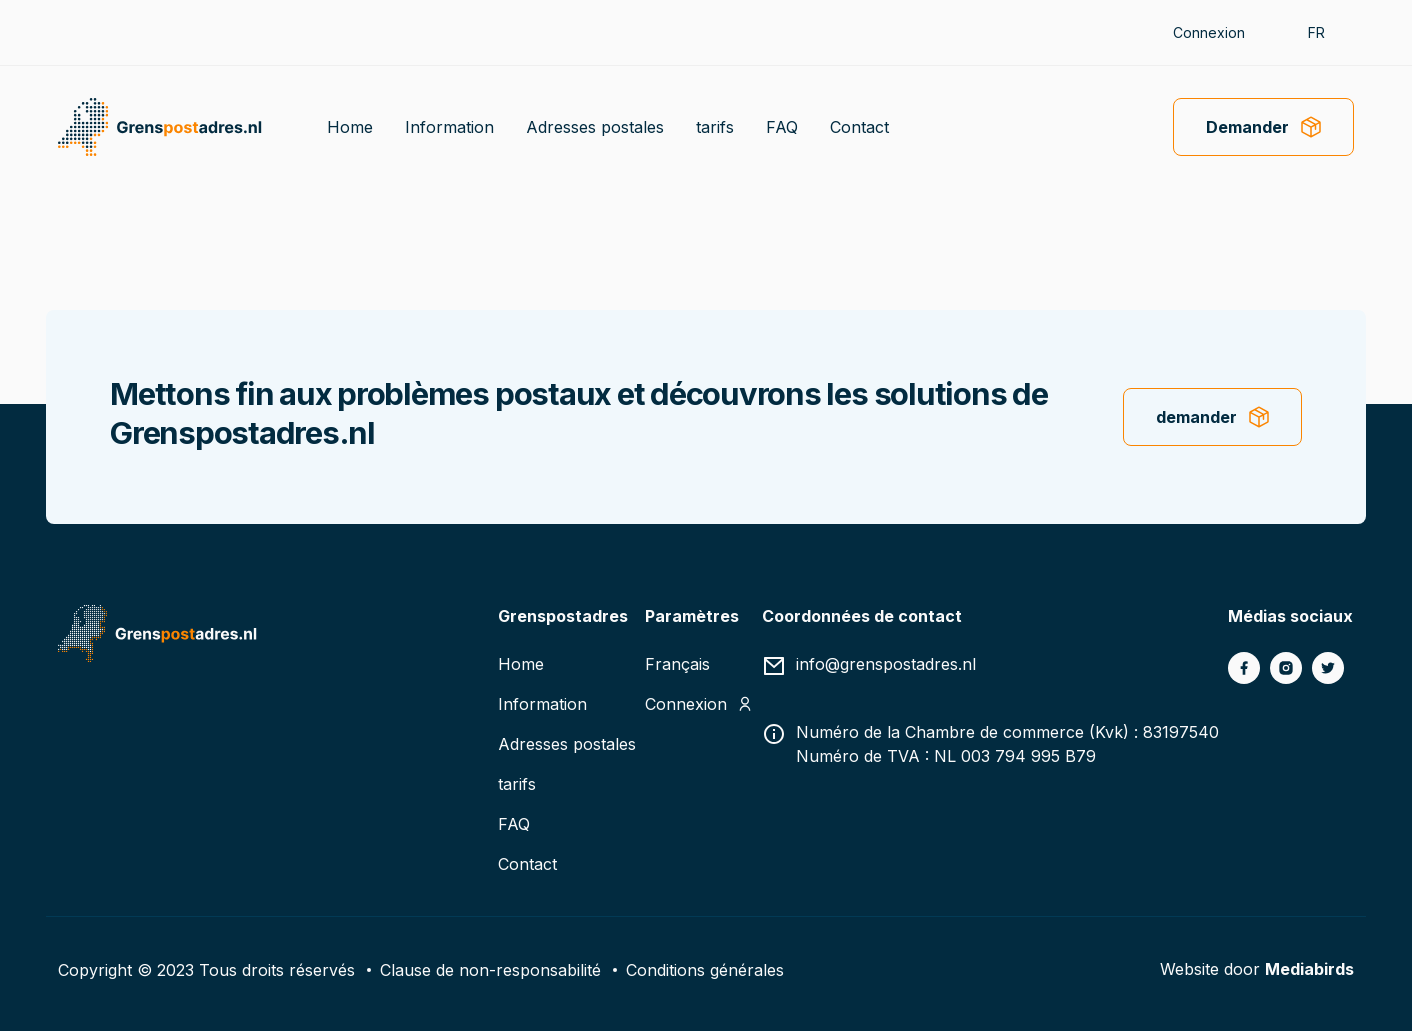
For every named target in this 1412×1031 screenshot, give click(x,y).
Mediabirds (1309, 969)
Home (350, 127)
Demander (1247, 127)
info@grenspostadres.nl (886, 664)
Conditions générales (705, 969)
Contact (859, 127)
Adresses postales (595, 127)
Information (449, 127)
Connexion (1209, 32)
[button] (1326, 32)
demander (1196, 417)
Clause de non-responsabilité (490, 969)
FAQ (782, 127)
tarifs (715, 127)
